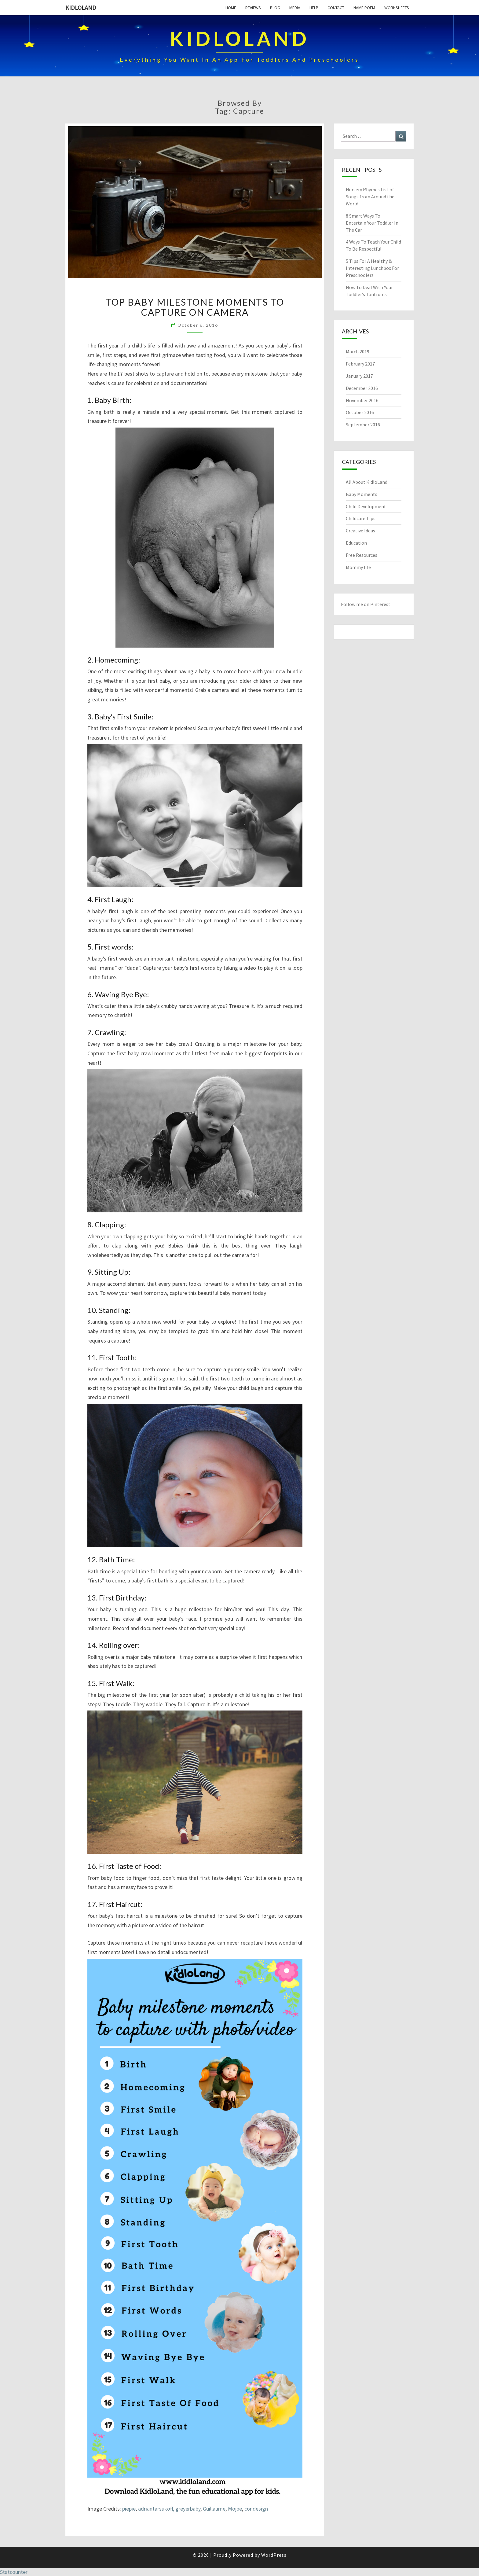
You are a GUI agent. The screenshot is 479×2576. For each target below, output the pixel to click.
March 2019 (357, 351)
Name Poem (364, 7)
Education (356, 543)
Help (313, 7)
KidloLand (80, 7)
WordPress (274, 2555)
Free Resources (361, 555)
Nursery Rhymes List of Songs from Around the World (370, 196)
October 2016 (360, 412)
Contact (335, 7)
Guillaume (214, 2508)
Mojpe (235, 2508)
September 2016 (363, 424)
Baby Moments (361, 494)
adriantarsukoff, (156, 2508)
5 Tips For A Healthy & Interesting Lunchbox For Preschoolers (372, 268)
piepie (129, 2508)
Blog (275, 7)
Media (294, 7)
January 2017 (359, 376)
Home (230, 7)
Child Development (366, 506)
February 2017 (360, 364)
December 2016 (362, 388)
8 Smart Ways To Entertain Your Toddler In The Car (372, 223)
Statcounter (13, 2571)
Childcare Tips (360, 518)
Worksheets (396, 7)
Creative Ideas (360, 530)
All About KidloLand (366, 482)
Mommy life (358, 567)
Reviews (253, 7)
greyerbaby (187, 2508)
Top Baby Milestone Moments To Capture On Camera (194, 307)
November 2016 (362, 400)
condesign (256, 2508)
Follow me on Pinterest (365, 604)
